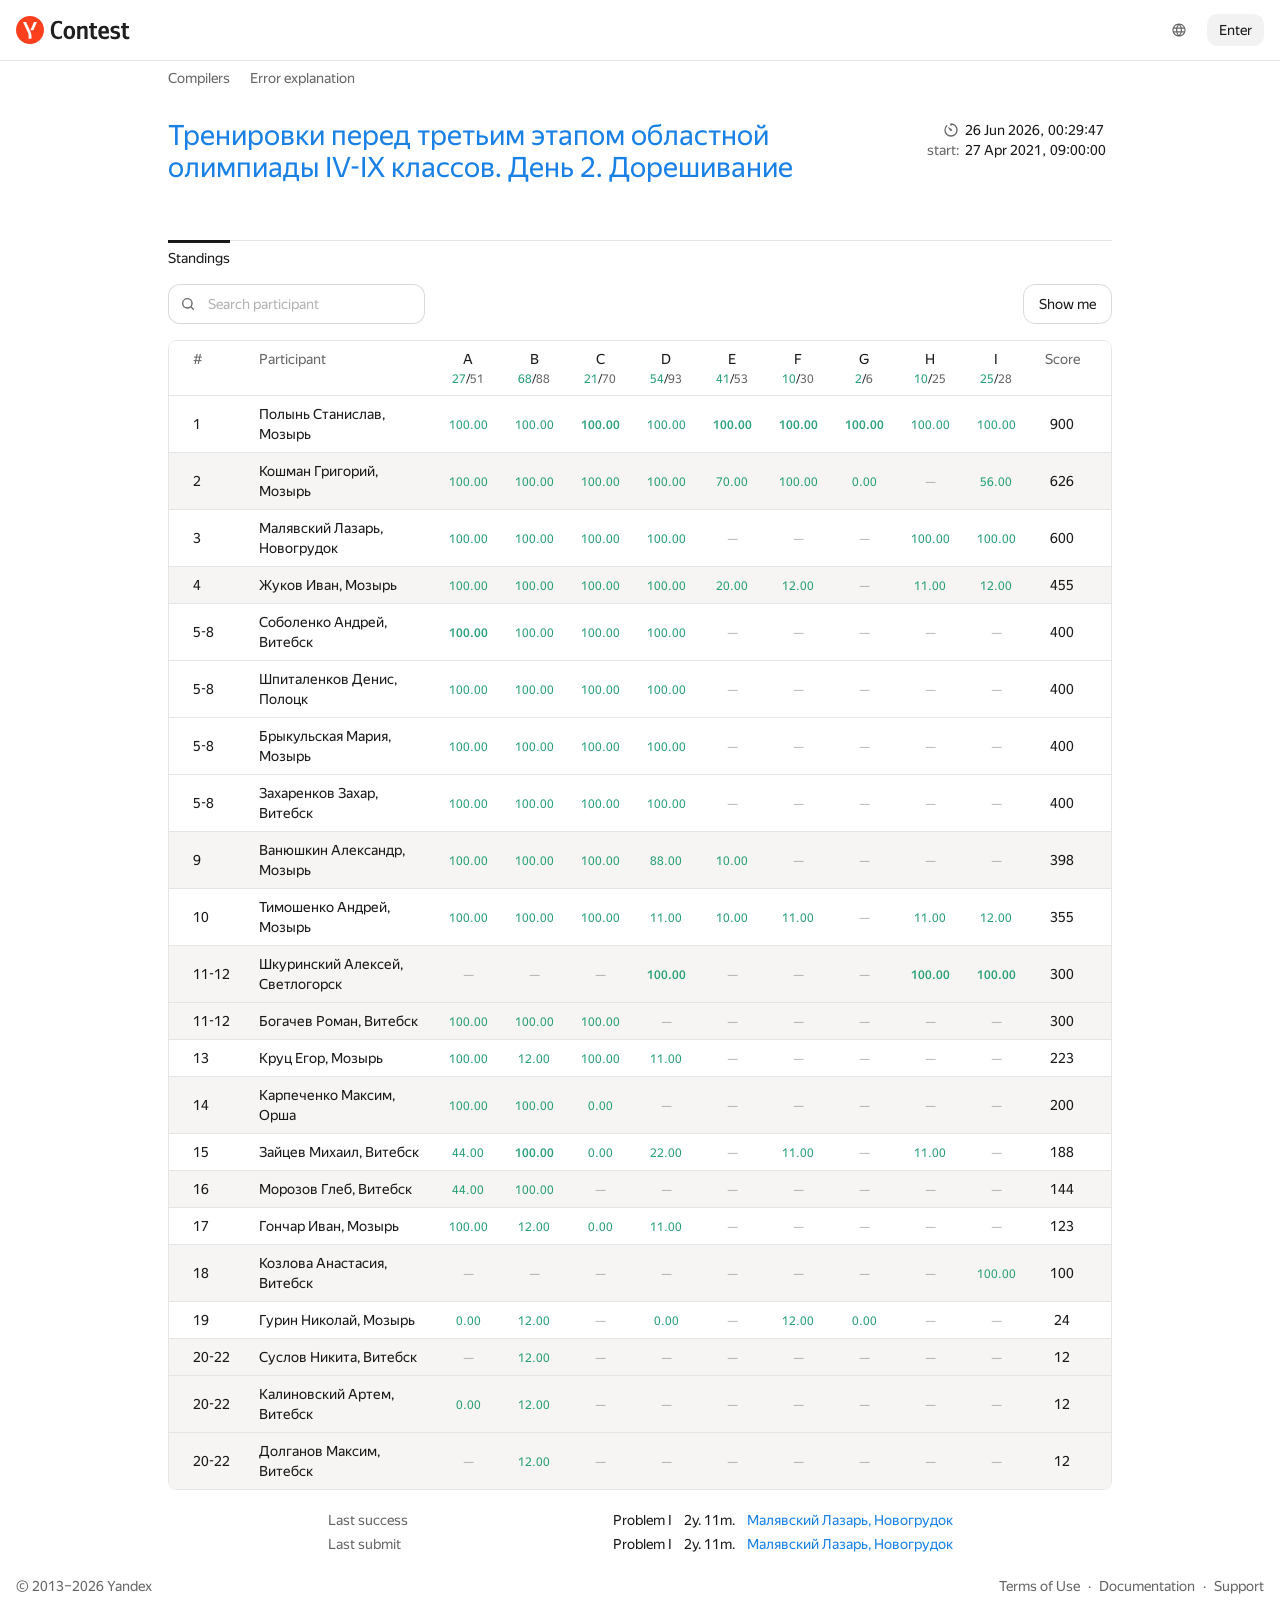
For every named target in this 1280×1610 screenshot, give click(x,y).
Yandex (129, 1586)
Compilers (199, 78)
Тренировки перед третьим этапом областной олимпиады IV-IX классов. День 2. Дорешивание (480, 151)
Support (1239, 1586)
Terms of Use (1039, 1586)
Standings (199, 258)
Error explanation (302, 78)
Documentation (1147, 1586)
